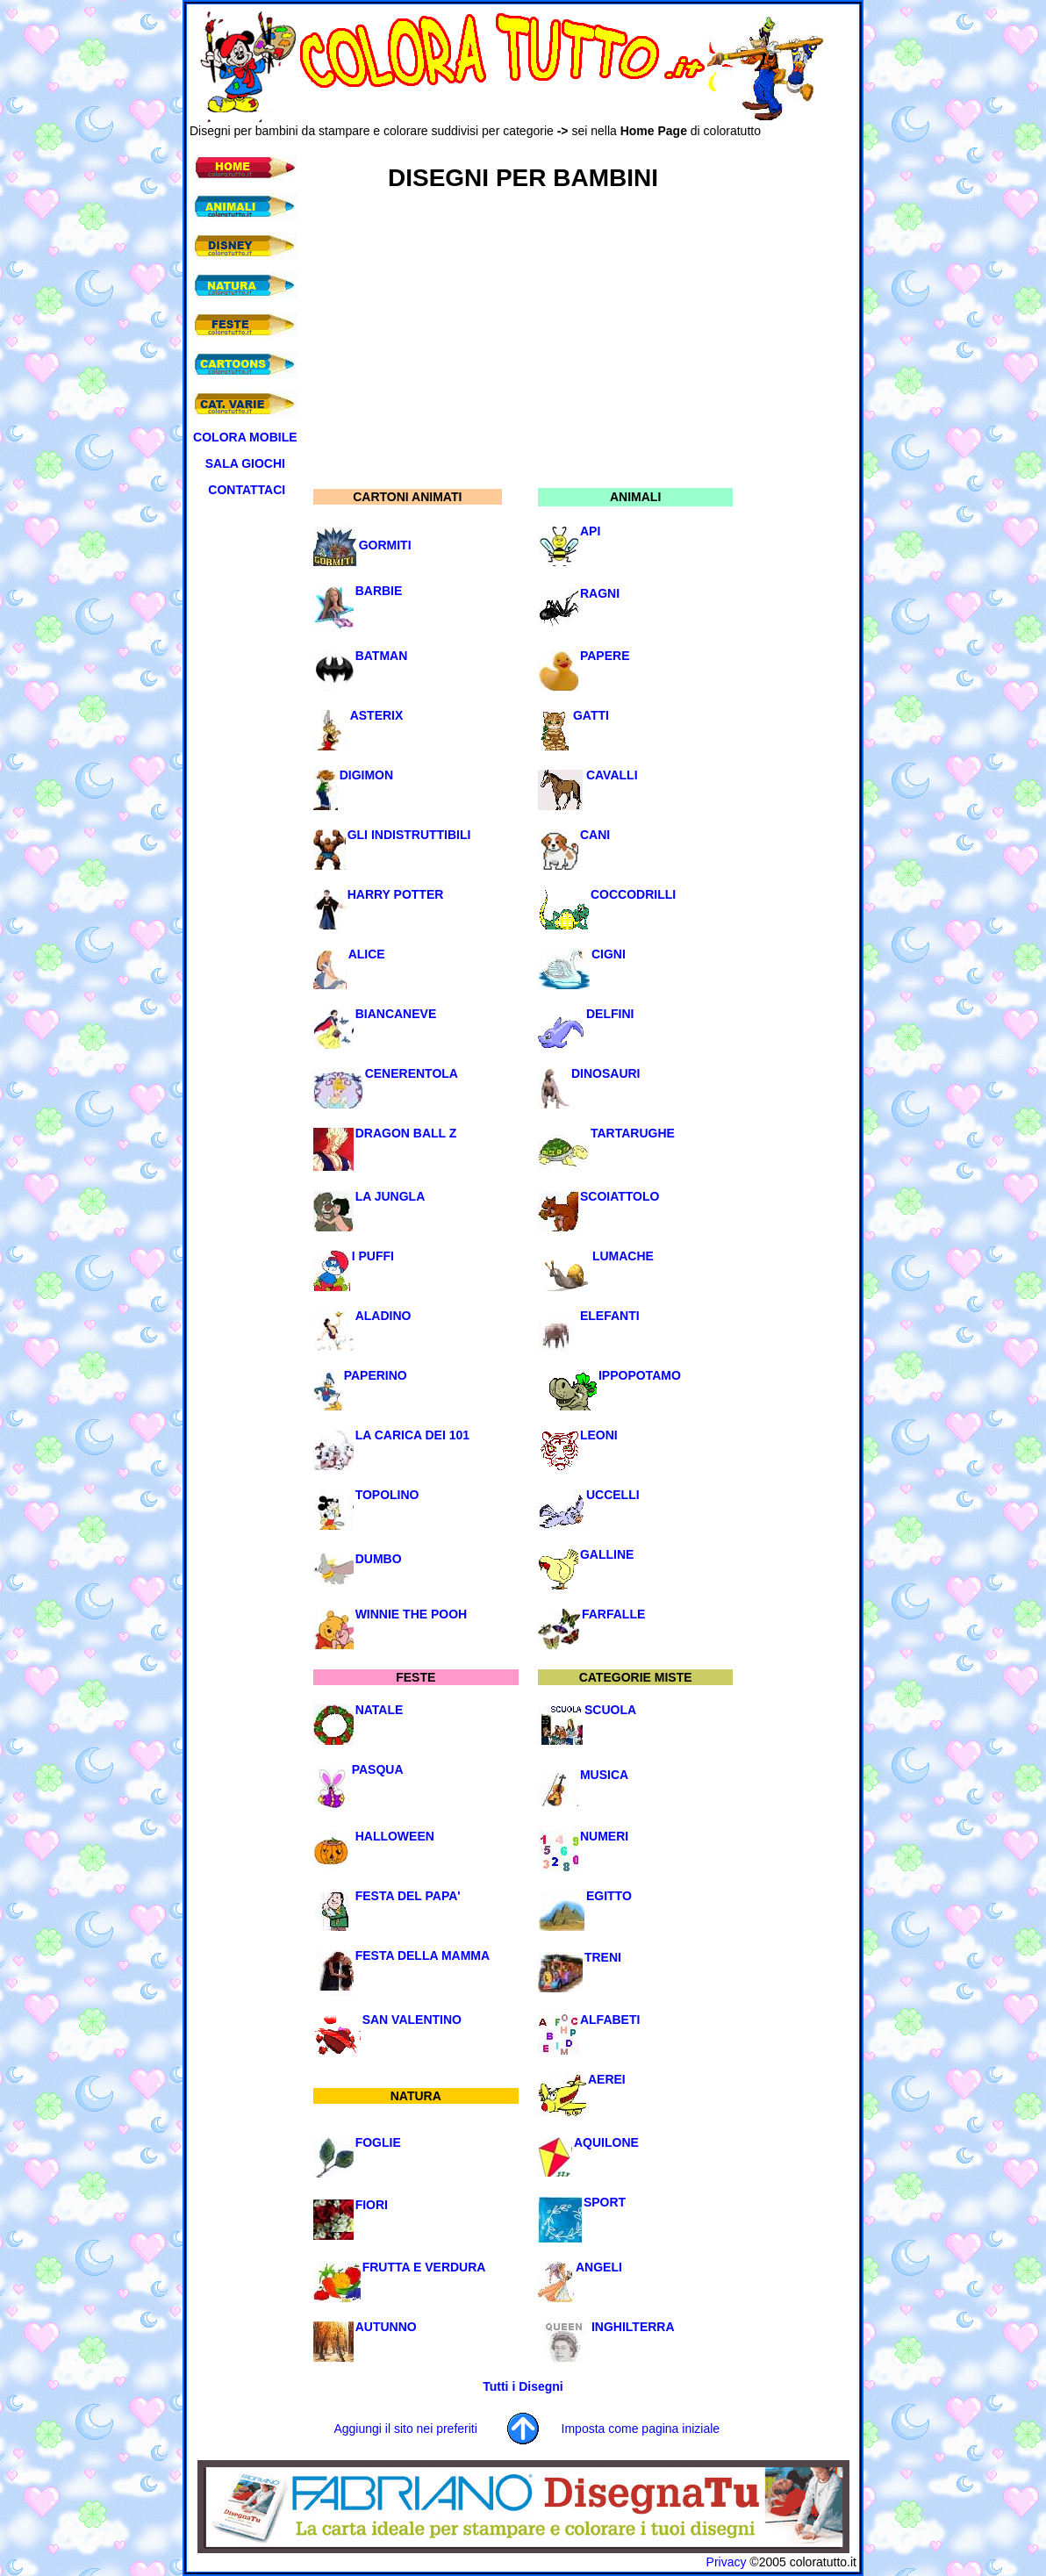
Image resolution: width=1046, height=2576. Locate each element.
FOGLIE (378, 2142)
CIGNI (608, 954)
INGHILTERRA (633, 2327)
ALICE (366, 954)
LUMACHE (623, 1256)
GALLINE (607, 1554)
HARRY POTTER (395, 894)
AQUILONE (606, 2142)
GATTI (591, 715)
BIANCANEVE (396, 1014)
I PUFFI (373, 1256)
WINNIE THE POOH (411, 1614)
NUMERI (604, 1836)
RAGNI (600, 593)
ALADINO (383, 1316)
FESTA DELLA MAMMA (422, 1955)
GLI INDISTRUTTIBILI (409, 835)
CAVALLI (612, 775)
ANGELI (599, 2267)
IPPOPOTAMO (639, 1375)
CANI (595, 835)
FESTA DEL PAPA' (408, 1896)
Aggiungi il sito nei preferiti (404, 2429)
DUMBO (378, 1559)
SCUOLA (610, 1710)
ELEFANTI (610, 1316)
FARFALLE (613, 1614)
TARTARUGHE (633, 1133)
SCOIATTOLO (619, 1196)
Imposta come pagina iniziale (641, 2429)
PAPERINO (375, 1375)
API (590, 531)
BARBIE (379, 591)
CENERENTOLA (411, 1073)
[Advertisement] (509, 144)
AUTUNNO (386, 2327)
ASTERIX (377, 715)
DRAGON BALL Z (406, 1133)
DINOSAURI (606, 1073)
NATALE (379, 1710)
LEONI (599, 1435)
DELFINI (610, 1014)
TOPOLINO (387, 1495)
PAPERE (605, 656)
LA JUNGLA (390, 1196)
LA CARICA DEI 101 (412, 1435)
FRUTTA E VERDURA (424, 2267)
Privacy (726, 2562)
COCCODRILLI (633, 894)
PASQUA (378, 1769)
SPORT (605, 2202)
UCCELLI (613, 1495)
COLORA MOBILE (245, 437)
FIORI (371, 2205)
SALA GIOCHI (245, 463)
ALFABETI (610, 2020)
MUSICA (604, 1775)
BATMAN (381, 656)
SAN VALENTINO (412, 2020)
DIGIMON (366, 775)
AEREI (607, 2079)
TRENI (602, 1957)
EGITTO (609, 1896)
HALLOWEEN (394, 1836)
